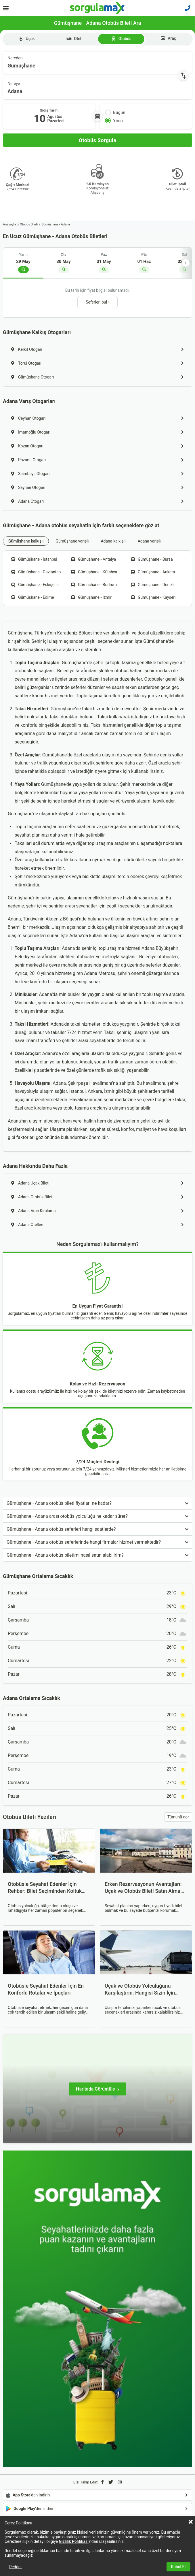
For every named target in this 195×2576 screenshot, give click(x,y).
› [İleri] (186, 262)
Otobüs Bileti (29, 224)
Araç (168, 38)
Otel (73, 38)
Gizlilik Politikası (74, 2541)
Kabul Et (178, 2566)
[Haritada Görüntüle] (97, 2088)
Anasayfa (9, 224)
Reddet (15, 2566)
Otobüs (121, 38)
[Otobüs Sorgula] (97, 140)
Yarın (114, 120)
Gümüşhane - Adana (55, 224)
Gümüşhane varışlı (72, 541)
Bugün (115, 112)
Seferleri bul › (97, 302)
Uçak (26, 38)
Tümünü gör (178, 1817)
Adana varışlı (149, 541)
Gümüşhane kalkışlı (25, 541)
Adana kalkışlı (113, 541)
